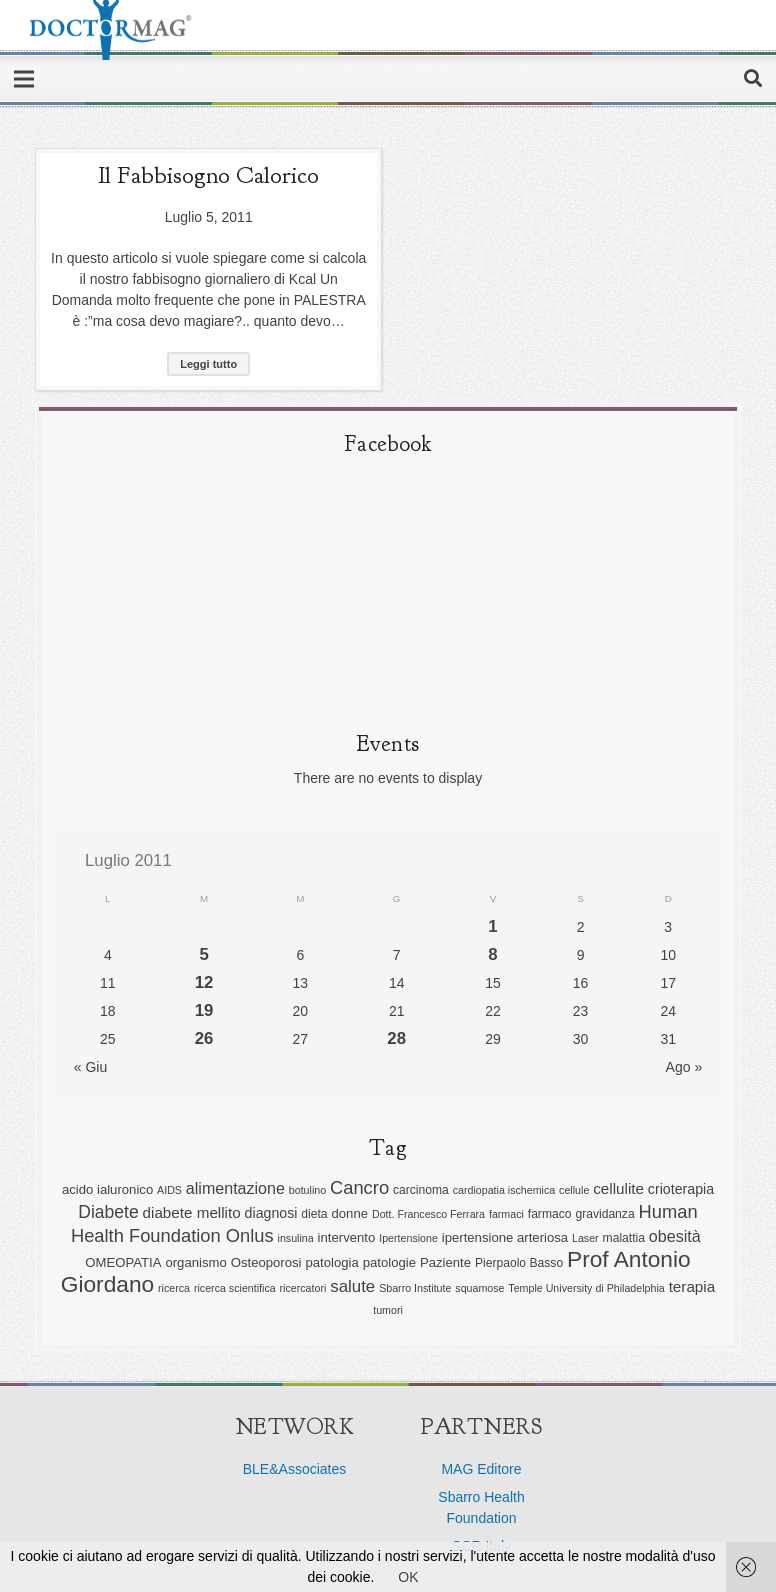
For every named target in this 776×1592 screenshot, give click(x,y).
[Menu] (24, 79)
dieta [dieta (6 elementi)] (314, 1214)
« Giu (90, 1067)
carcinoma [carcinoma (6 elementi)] (421, 1190)
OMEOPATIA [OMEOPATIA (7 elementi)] (123, 1262)
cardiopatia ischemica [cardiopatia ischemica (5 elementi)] (504, 1190)
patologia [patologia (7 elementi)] (331, 1262)
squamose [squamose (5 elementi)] (479, 1288)
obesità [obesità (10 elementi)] (677, 1236)
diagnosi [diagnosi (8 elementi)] (271, 1213)
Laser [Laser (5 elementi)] (585, 1238)
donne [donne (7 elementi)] (350, 1213)
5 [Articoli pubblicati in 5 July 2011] (203, 954)
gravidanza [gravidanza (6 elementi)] (604, 1214)
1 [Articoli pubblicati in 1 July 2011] (492, 926)
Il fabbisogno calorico (208, 175)
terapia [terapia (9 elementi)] (692, 1286)
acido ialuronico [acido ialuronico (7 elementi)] (107, 1189)
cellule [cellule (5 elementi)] (574, 1190)
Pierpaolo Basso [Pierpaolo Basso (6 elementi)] (519, 1263)
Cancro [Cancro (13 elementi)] (359, 1187)
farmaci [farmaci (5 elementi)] (506, 1214)
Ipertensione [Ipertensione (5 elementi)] (408, 1238)
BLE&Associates (295, 1469)
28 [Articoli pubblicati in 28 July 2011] (396, 1038)
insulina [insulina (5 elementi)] (296, 1238)
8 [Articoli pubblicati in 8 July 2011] (492, 954)
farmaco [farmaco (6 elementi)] (550, 1214)
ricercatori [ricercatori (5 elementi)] (303, 1288)
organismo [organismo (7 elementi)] (195, 1262)
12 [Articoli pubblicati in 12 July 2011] (204, 982)
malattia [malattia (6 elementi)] (624, 1238)
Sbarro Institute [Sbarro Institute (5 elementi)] (415, 1288)
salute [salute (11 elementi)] (352, 1286)
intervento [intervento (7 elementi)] (347, 1237)
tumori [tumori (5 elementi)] (388, 1310)
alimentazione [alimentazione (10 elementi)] (235, 1188)
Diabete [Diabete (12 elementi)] (108, 1212)
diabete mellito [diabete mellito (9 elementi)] (192, 1212)
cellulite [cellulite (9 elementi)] (618, 1188)
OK (408, 1577)
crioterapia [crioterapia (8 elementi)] (681, 1189)
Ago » (684, 1067)
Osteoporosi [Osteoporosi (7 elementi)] (266, 1262)
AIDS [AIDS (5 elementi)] (169, 1190)
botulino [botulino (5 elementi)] (307, 1190)
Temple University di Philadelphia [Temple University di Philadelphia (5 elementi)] (586, 1288)
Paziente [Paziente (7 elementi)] (445, 1262)
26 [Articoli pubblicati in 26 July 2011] (204, 1038)
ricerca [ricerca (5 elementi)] (174, 1288)
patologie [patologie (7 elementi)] (389, 1262)
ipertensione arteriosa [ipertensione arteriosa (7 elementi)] (505, 1237)
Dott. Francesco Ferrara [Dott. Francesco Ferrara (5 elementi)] (428, 1214)
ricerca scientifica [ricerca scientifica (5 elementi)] (235, 1288)
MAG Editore (481, 1469)
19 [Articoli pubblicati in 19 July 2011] (204, 1010)
